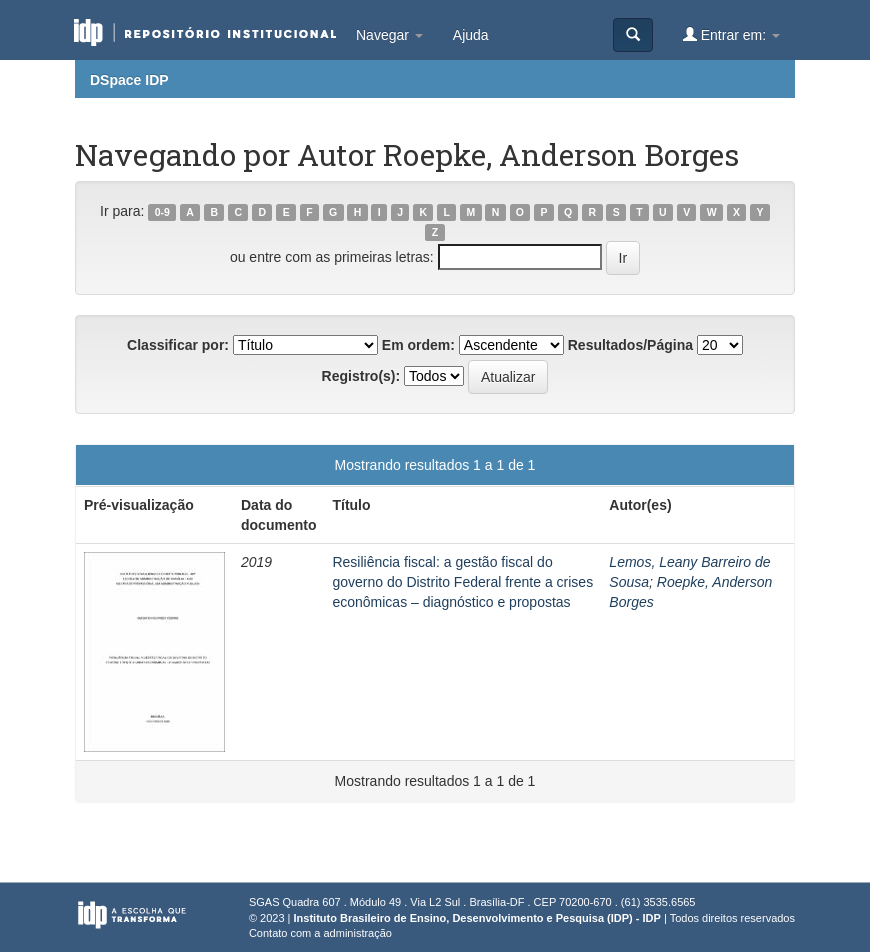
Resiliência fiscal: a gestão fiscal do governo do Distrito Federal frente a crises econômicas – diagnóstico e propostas (462, 582)
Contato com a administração (320, 933)
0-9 (162, 212)
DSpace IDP (129, 80)
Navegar (389, 35)
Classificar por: (178, 345)
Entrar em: (731, 34)
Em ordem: (418, 345)
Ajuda (471, 35)
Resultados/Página (630, 345)
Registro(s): (361, 376)
